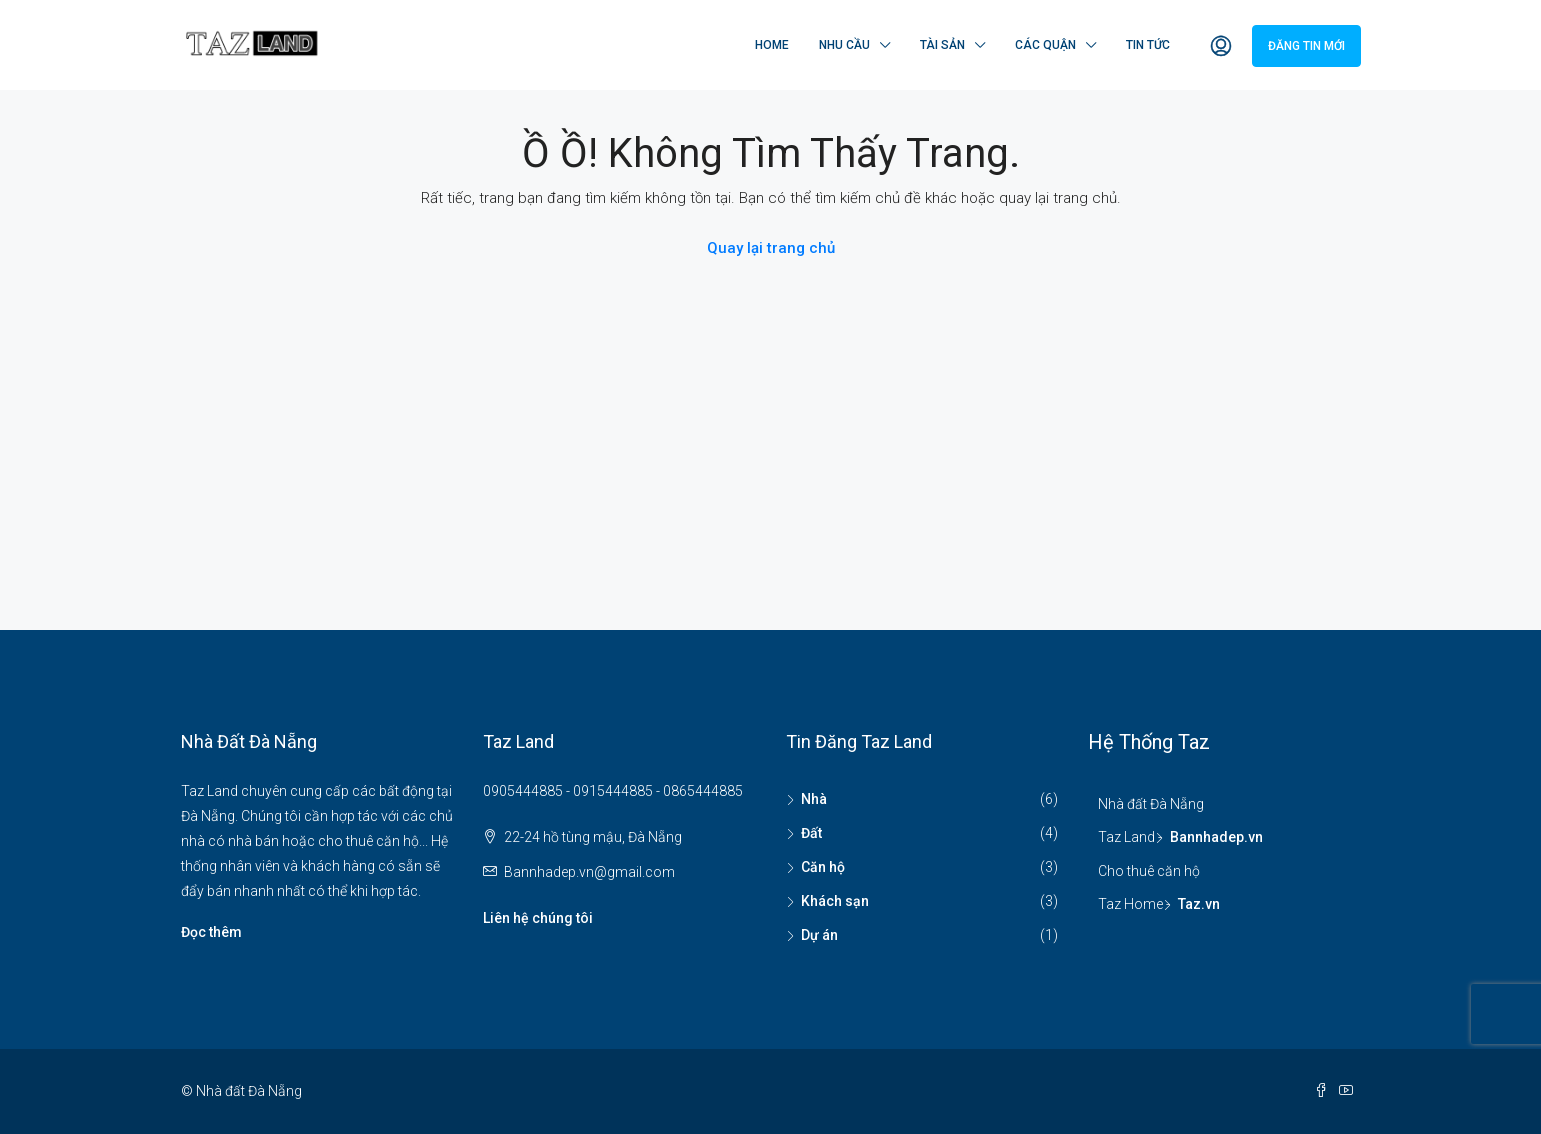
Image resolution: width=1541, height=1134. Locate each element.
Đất (811, 833)
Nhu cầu (844, 45)
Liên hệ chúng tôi (538, 918)
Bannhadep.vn (1216, 837)
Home (772, 45)
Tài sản (942, 45)
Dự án (819, 935)
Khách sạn (835, 901)
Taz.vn (1199, 904)
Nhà (814, 799)
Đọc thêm (211, 932)
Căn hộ (823, 867)
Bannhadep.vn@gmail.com (589, 872)
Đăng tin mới (1306, 46)
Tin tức (1148, 45)
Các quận (1045, 45)
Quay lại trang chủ (771, 248)
